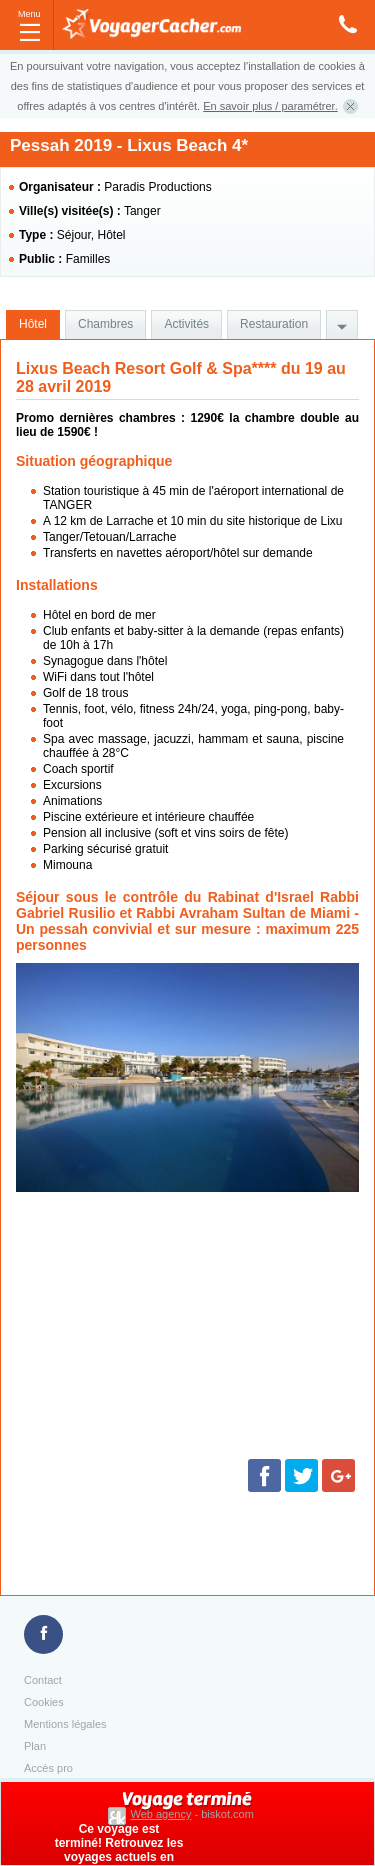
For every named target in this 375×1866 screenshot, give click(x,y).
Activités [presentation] (186, 324)
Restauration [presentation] (274, 324)
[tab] (33, 325)
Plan (35, 1746)
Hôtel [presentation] (33, 324)
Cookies (44, 1702)
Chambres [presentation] (105, 324)
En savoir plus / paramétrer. (270, 106)
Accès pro (48, 1768)
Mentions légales (65, 1724)
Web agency (161, 1814)
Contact (43, 1680)
